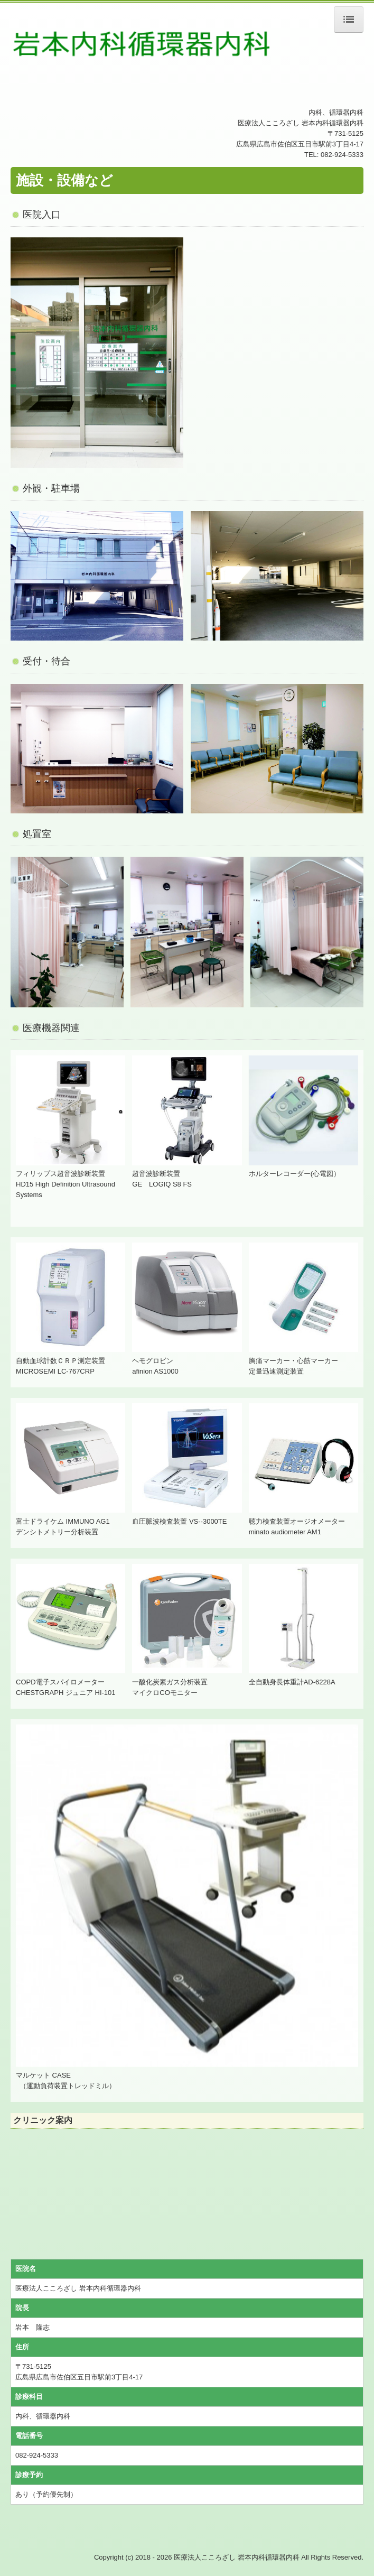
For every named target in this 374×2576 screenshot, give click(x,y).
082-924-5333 (342, 155)
